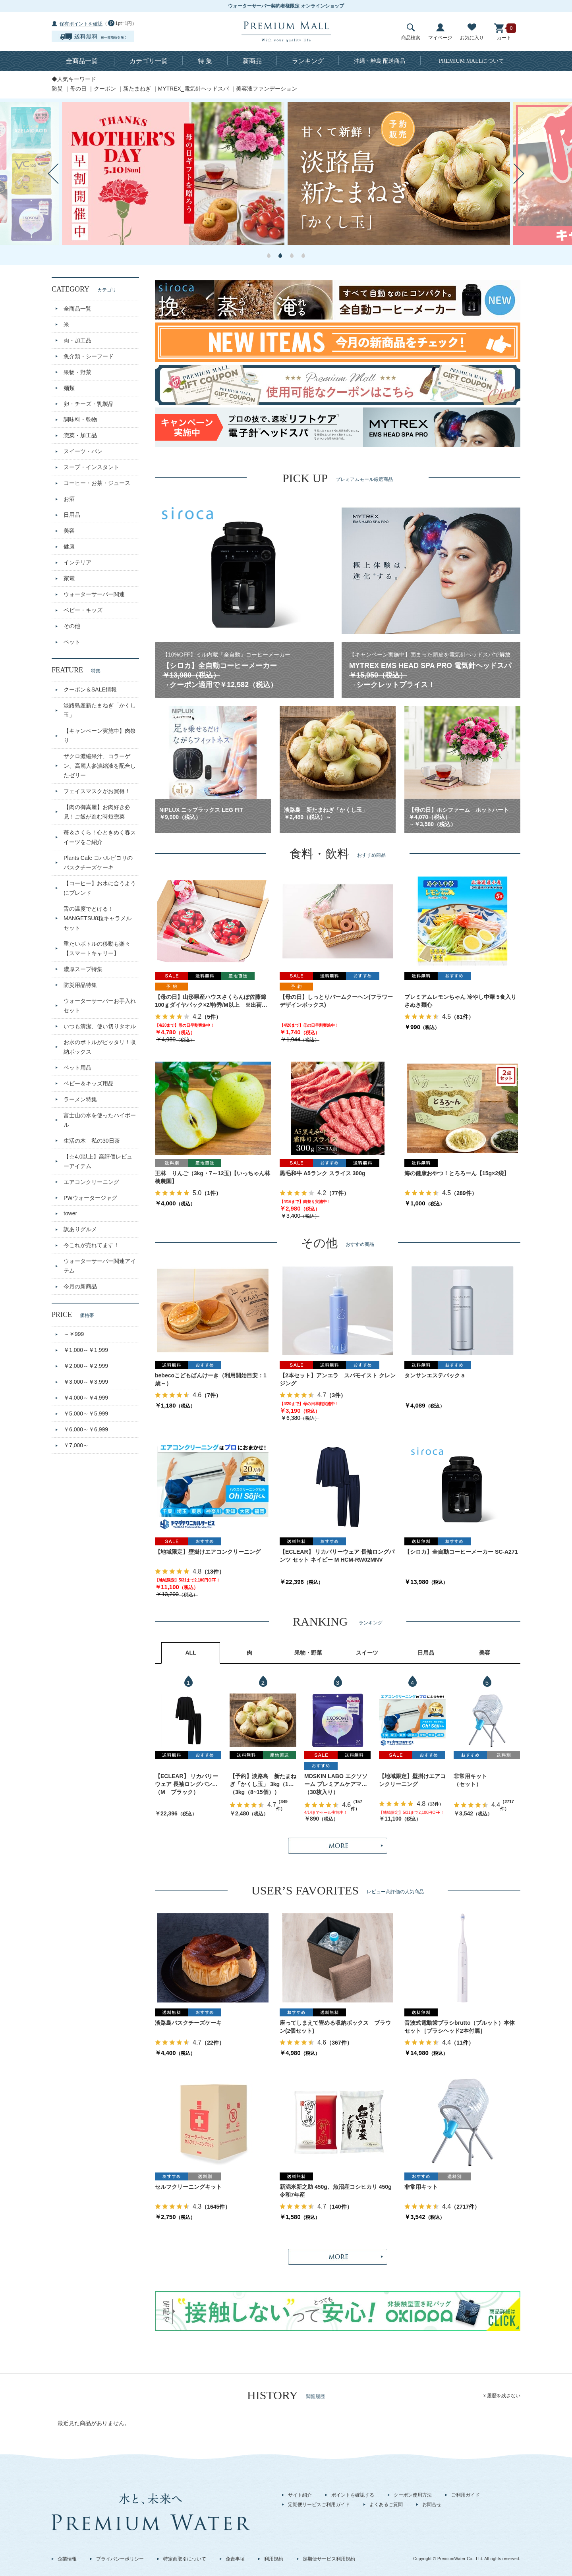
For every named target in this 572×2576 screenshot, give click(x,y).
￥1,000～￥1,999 (86, 1350)
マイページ (440, 32)
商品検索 (410, 32)
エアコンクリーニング (91, 1182)
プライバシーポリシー (120, 2559)
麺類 (69, 388)
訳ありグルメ (80, 1229)
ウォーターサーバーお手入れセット (100, 1006)
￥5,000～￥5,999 (86, 1413)
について (471, 61)
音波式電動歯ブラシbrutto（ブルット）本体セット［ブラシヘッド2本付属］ (459, 2027)
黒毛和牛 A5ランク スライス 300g (322, 1173)
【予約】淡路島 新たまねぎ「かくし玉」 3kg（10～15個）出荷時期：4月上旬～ (263, 1780)
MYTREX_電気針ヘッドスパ (193, 88)
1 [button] (269, 255)
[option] (173, 173)
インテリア (77, 562)
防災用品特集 (80, 985)
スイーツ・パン (83, 451)
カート (504, 32)
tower (70, 1213)
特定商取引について (184, 2559)
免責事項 (235, 2559)
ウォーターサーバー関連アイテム (100, 1266)
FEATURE (76, 670)
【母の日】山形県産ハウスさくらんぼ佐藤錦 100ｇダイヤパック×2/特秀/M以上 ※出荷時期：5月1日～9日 (211, 1001)
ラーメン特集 (80, 1099)
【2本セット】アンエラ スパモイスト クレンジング (338, 1379)
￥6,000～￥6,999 (86, 1429)
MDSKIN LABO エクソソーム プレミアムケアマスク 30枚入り (335, 1780)
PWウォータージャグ (90, 1198)
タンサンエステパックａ (435, 1375)
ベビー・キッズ (83, 610)
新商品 (252, 61)
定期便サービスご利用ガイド (319, 2504)
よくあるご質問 (386, 2504)
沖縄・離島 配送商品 (380, 61)
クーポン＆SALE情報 (90, 689)
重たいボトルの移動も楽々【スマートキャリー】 (97, 948)
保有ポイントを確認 (81, 24)
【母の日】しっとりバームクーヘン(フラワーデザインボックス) (336, 1001)
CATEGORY (84, 289)
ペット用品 (77, 1067)
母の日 (78, 88)
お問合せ (431, 2504)
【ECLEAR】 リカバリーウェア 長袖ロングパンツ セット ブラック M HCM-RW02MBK (186, 1780)
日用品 (72, 515)
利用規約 (273, 2559)
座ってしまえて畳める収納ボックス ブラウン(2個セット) (335, 2027)
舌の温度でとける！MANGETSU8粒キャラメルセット (97, 918)
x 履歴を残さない (501, 2395)
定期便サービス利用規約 (329, 2559)
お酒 (69, 499)
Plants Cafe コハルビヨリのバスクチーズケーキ (98, 863)
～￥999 (74, 1334)
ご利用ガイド (465, 2495)
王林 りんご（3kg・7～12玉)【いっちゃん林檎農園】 (212, 1177)
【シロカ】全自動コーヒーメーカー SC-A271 (461, 1552)
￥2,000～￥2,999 (86, 1366)
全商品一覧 (82, 61)
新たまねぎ (137, 88)
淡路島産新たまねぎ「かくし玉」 (100, 710)
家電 (69, 578)
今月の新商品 (80, 1286)
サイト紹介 (300, 2495)
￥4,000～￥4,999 (86, 1397)
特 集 (205, 61)
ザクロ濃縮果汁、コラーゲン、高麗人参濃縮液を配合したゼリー (100, 765)
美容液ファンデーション (266, 88)
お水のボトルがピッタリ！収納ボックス (100, 1047)
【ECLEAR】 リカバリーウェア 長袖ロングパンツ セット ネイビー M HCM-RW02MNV (337, 1556)
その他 (72, 626)
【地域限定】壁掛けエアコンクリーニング (208, 1552)
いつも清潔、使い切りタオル (100, 1026)
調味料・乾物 (80, 419)
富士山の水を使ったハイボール (100, 1120)
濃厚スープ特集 (83, 969)
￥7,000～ (76, 1445)
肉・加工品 (77, 340)
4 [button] (303, 255)
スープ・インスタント (91, 467)
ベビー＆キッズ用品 (89, 1083)
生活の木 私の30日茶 (92, 1140)
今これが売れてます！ (91, 1245)
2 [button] (280, 255)
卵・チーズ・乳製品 (89, 404)
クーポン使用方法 (413, 2495)
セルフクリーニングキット (188, 2187)
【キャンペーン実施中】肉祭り (100, 735)
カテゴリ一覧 (148, 61)
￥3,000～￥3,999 (86, 1382)
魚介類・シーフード (89, 356)
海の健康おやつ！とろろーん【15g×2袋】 (456, 1173)
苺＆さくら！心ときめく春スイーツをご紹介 (100, 837)
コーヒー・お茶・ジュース (97, 483)
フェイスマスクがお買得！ (97, 791)
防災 (57, 88)
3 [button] (292, 255)
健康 (69, 546)
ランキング (308, 61)
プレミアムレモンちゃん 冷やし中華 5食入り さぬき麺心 (462, 1001)
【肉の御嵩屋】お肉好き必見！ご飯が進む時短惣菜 (97, 812)
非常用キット (470, 1776)
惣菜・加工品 (80, 435)
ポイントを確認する (352, 2495)
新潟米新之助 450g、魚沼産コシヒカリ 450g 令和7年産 (338, 2191)
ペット (72, 642)
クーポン (105, 88)
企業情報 (67, 2559)
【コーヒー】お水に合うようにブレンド (100, 888)
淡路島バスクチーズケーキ (188, 2023)
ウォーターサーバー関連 (94, 594)
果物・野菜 (77, 372)
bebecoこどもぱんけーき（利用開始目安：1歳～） (211, 1379)
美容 (69, 530)
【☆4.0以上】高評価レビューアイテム (98, 1161)
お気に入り (472, 32)
